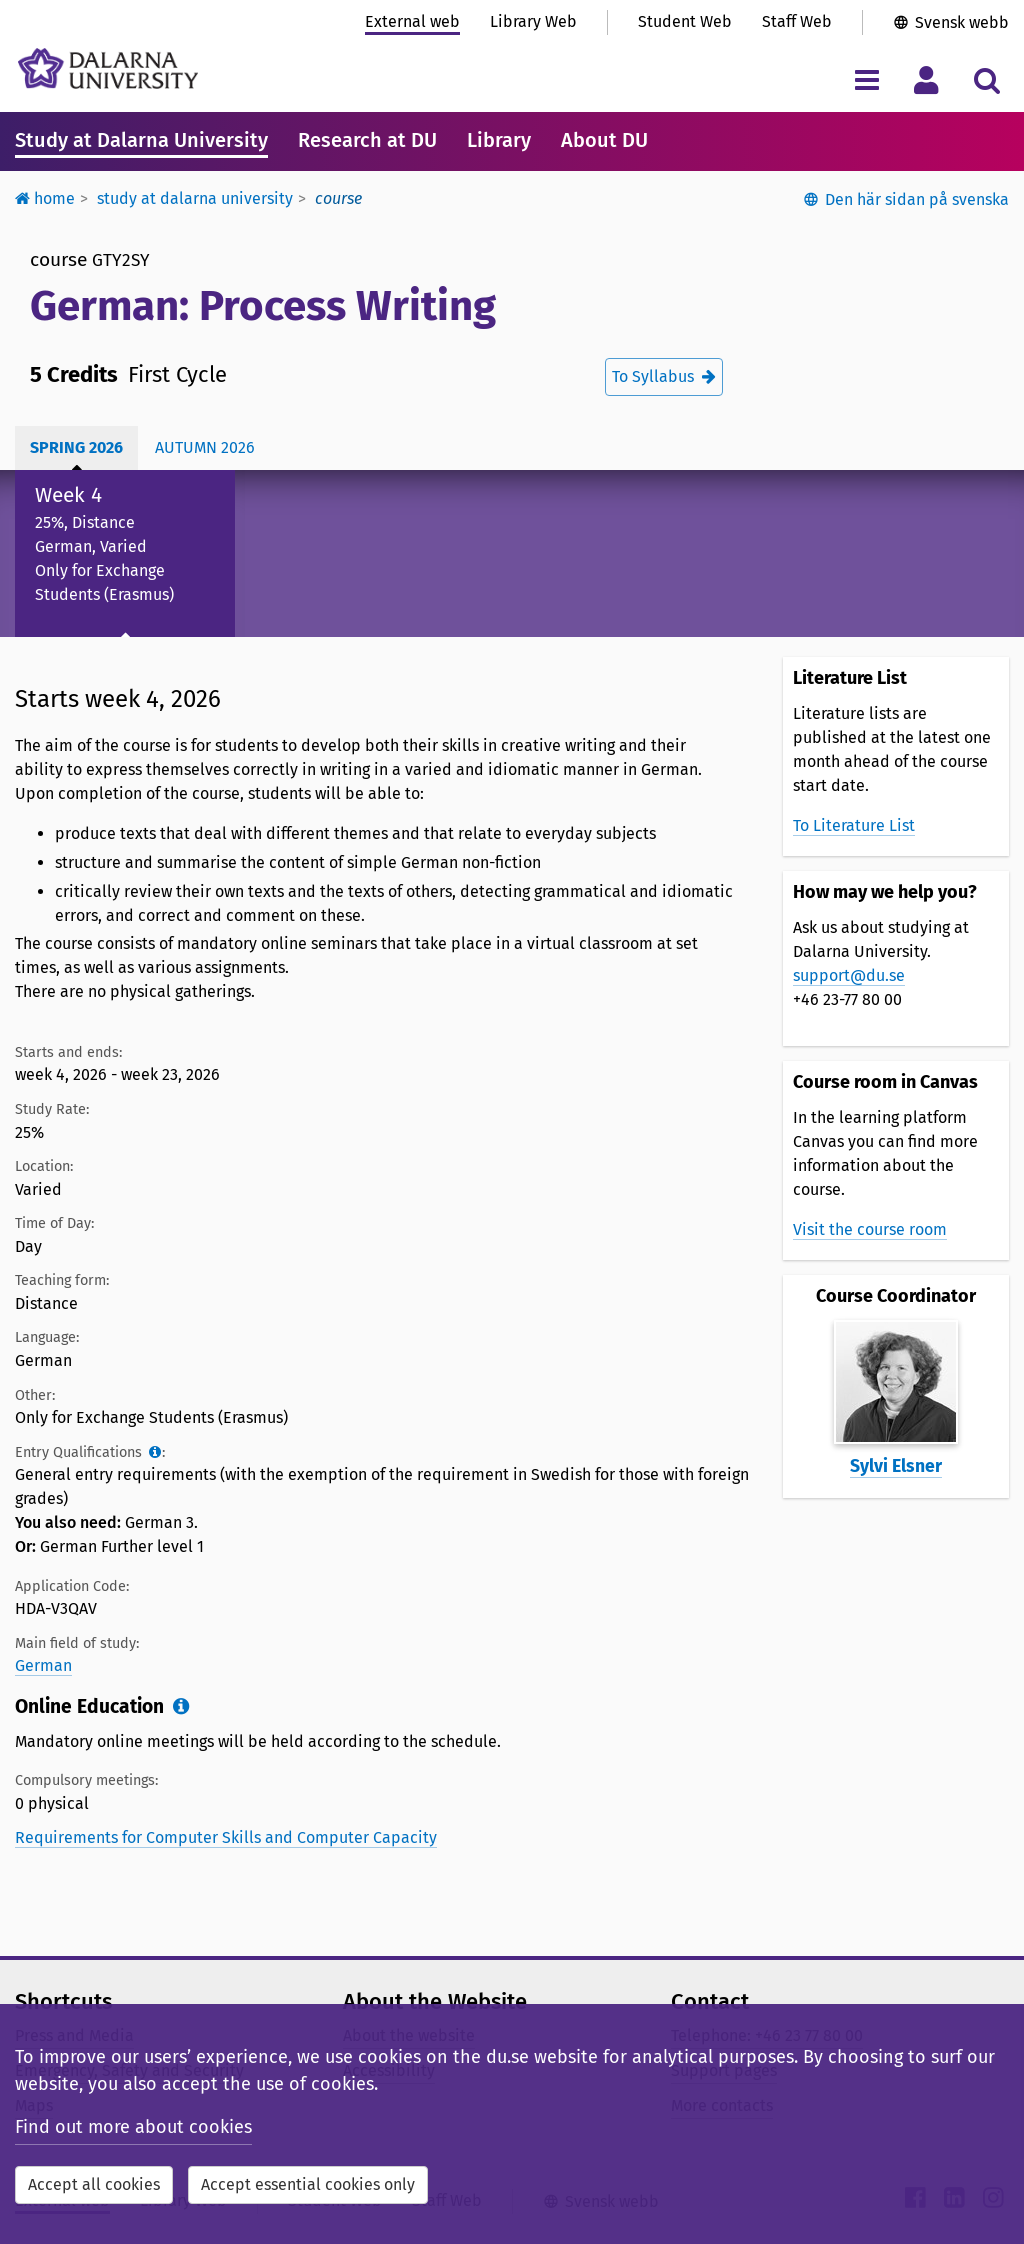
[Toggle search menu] (986, 79)
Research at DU (367, 140)
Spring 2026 (76, 447)
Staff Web (797, 21)
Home (45, 198)
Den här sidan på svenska (917, 199)
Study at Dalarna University (141, 140)
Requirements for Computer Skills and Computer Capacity (226, 1837)
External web (412, 21)
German (43, 1665)
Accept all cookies (94, 2184)
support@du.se (849, 975)
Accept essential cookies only (308, 2184)
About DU (604, 140)
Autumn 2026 (205, 447)
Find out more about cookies (133, 2127)
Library (499, 140)
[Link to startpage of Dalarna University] (108, 68)
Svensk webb (962, 22)
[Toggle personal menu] (926, 79)
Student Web (685, 21)
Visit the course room (870, 1229)
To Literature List (854, 825)
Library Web (533, 21)
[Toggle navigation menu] (866, 79)
